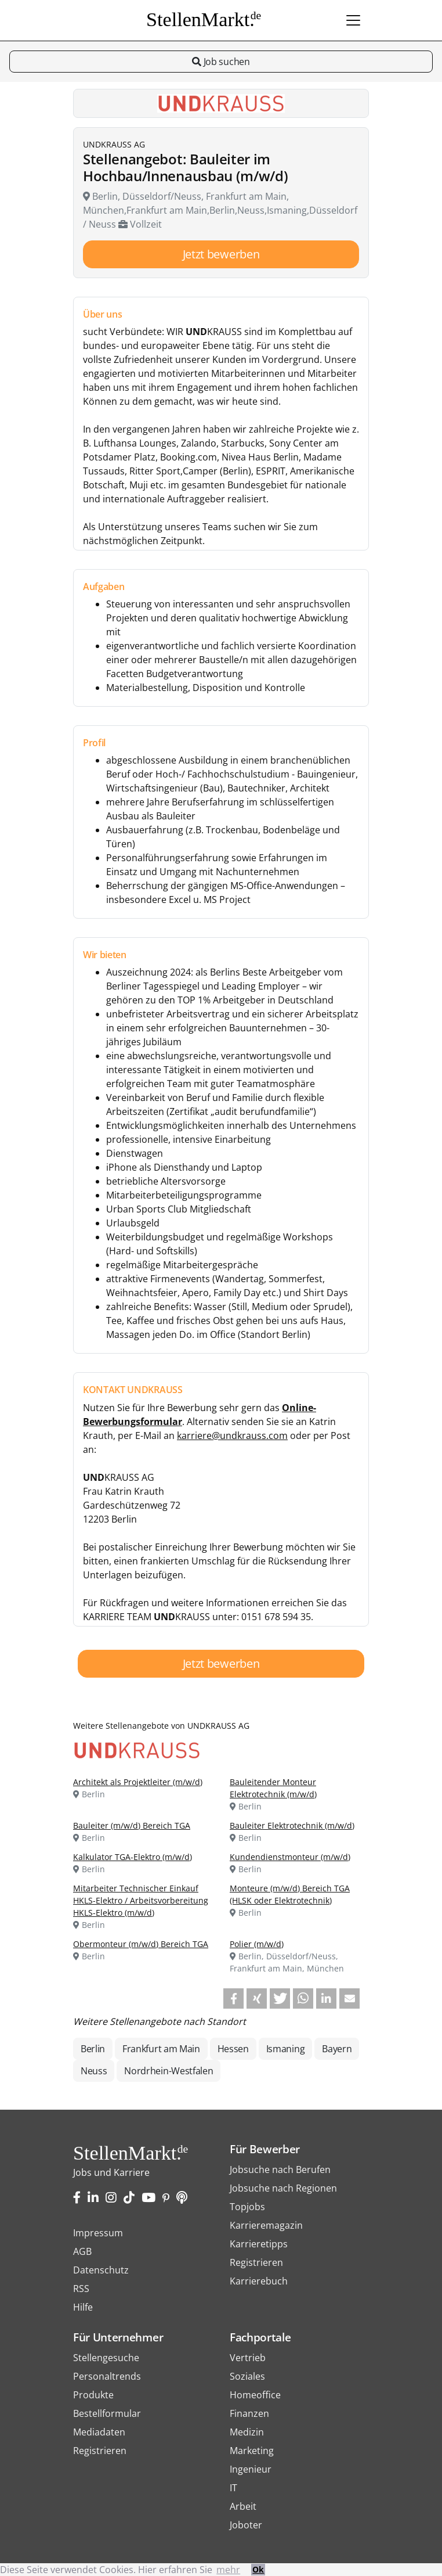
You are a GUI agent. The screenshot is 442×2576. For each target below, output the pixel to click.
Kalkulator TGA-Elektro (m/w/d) (132, 1856)
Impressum (98, 2232)
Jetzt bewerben (221, 254)
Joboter (246, 2525)
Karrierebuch (259, 2281)
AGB (82, 2251)
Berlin (93, 2048)
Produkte (93, 2394)
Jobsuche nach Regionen (283, 2188)
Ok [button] (258, 2569)
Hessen (233, 2048)
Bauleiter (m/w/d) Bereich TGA (131, 1825)
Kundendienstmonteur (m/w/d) (290, 1856)
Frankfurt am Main (161, 2048)
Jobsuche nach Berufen (280, 2169)
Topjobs (247, 2206)
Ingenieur (250, 2469)
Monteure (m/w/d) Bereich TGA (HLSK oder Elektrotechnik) (290, 1894)
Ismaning (285, 2048)
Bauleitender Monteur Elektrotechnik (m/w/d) (273, 1788)
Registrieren (256, 2262)
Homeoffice (255, 2394)
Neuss (94, 2070)
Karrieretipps (259, 2243)
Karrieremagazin (266, 2225)
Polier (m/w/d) (257, 1943)
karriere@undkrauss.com (232, 1435)
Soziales (247, 2376)
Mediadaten (99, 2432)
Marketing (252, 2450)
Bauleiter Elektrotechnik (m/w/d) (292, 1825)
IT (233, 2487)
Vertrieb (248, 2357)
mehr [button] (228, 2569)
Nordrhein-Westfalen (168, 2070)
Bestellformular (107, 2413)
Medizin (247, 2432)
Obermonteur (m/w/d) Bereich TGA (140, 1943)
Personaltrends (107, 2376)
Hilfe (83, 2307)
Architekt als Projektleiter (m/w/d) (137, 1781)
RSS (81, 2288)
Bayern (337, 2048)
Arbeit (243, 2506)
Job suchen (220, 61)
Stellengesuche (106, 2357)
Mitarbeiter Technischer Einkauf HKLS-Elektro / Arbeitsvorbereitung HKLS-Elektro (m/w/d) (140, 1900)
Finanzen (249, 2413)
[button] (233, 1998)
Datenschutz (101, 2270)
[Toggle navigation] (353, 20)
